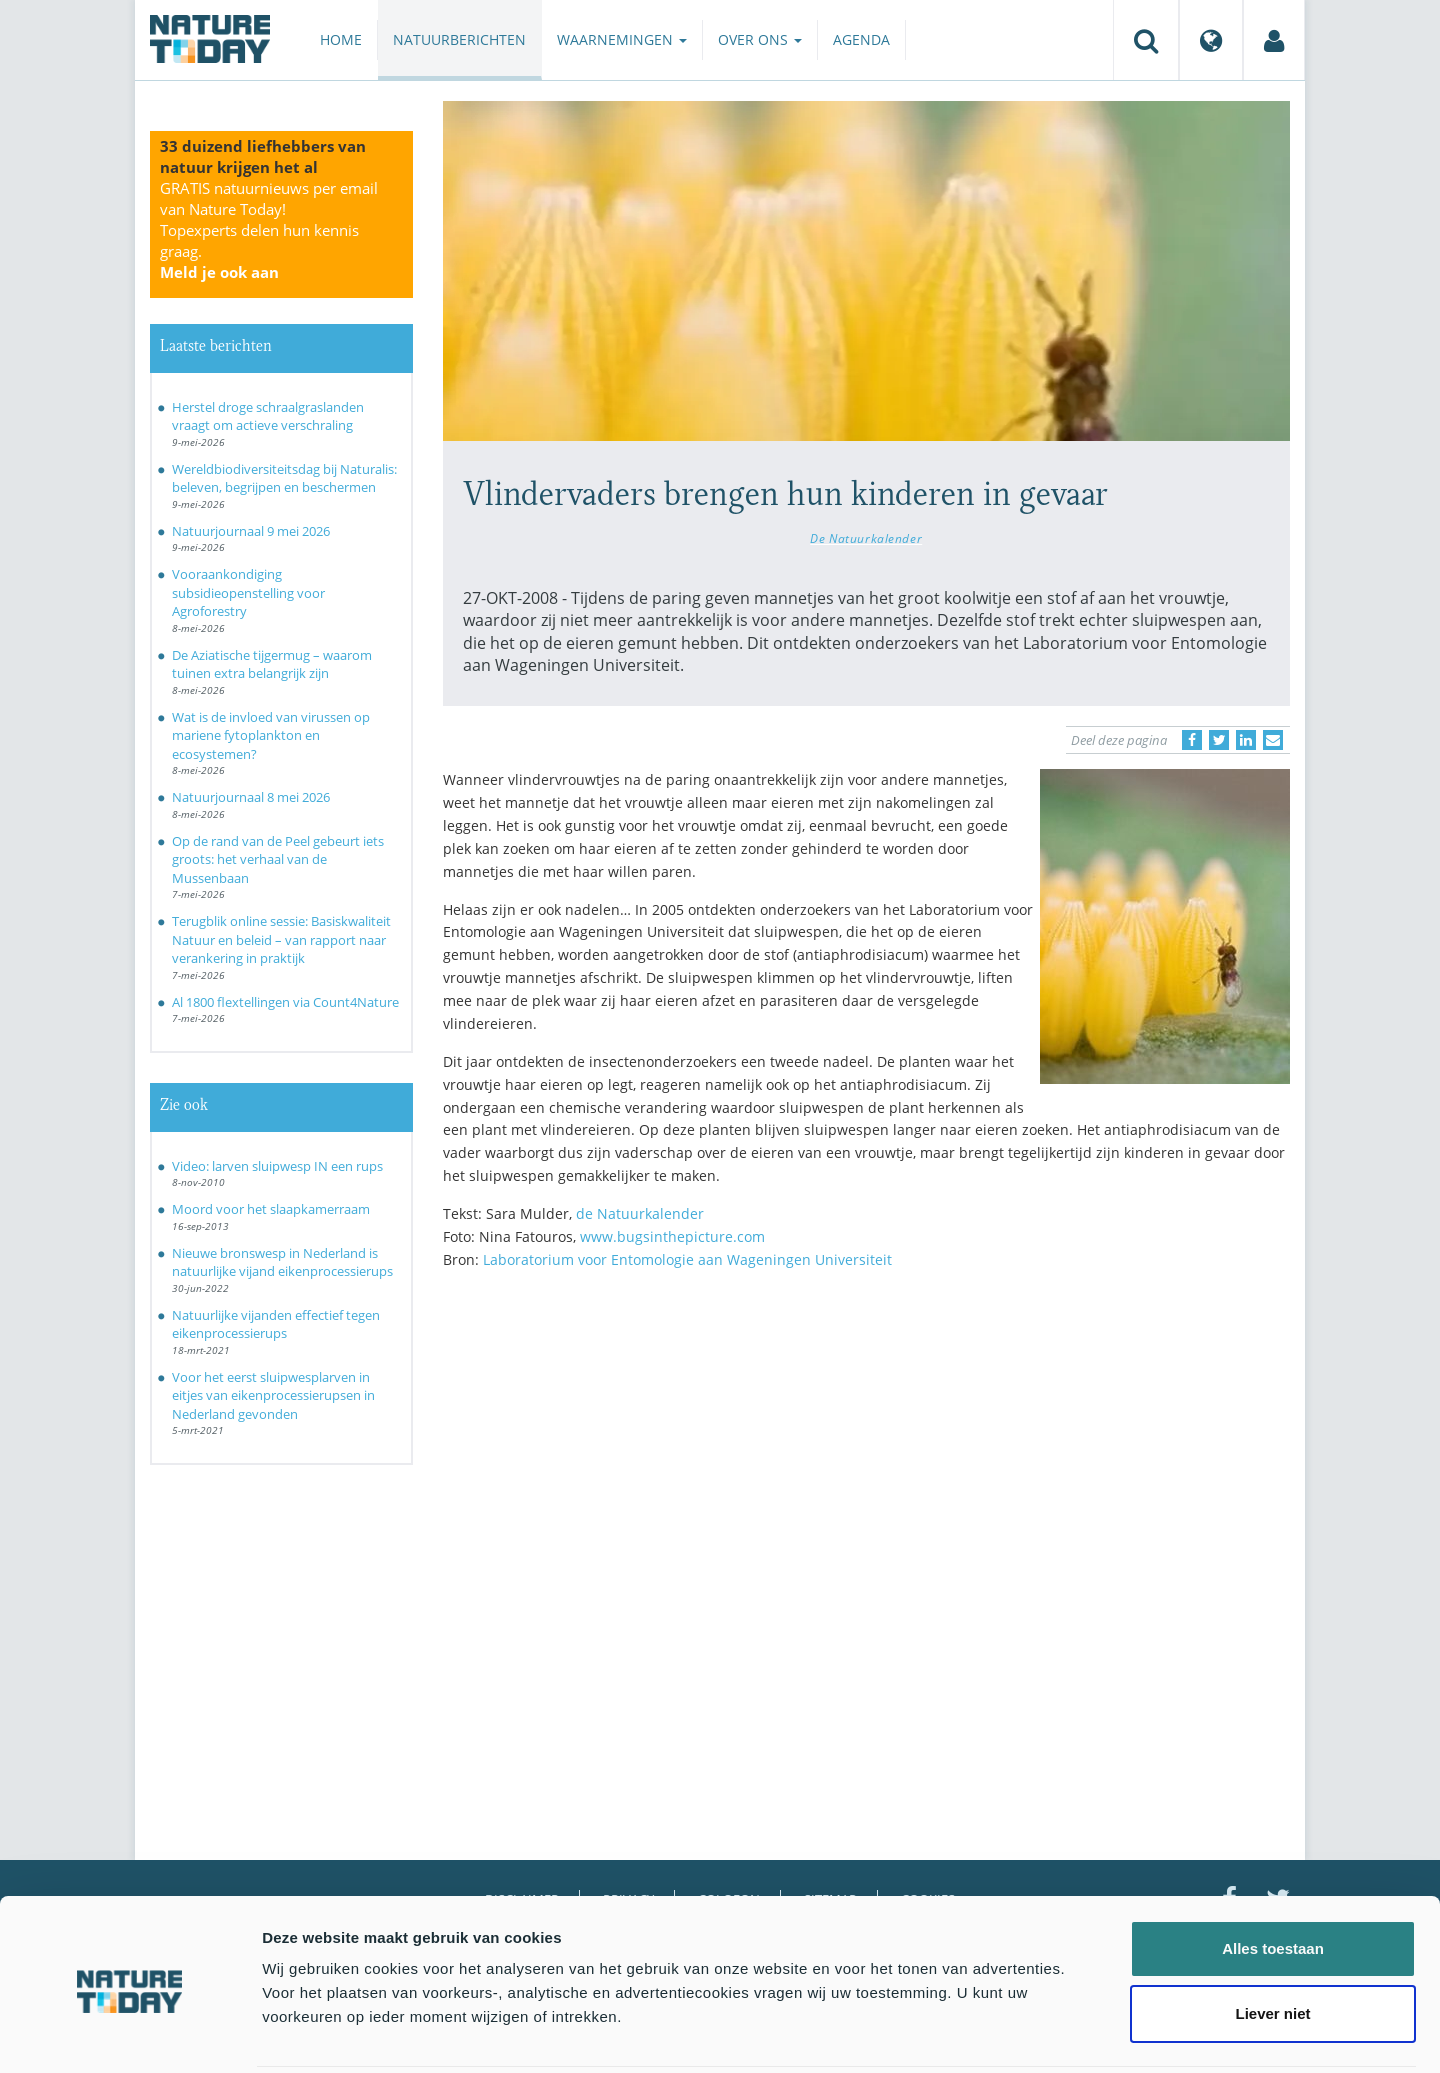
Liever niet (1272, 1941)
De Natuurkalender (866, 538)
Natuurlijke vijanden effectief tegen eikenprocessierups (276, 1324)
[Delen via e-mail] (1273, 740)
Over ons (760, 39)
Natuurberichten (459, 39)
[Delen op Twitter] (1219, 740)
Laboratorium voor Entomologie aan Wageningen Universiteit (687, 1259)
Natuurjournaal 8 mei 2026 (251, 797)
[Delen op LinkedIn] (1246, 740)
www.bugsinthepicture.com (672, 1236)
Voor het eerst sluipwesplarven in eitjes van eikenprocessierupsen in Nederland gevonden (273, 1395)
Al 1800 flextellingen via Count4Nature (285, 1002)
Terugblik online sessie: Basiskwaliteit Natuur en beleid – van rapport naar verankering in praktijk (281, 939)
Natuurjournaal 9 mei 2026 (251, 531)
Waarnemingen (622, 39)
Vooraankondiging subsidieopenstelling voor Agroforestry (248, 592)
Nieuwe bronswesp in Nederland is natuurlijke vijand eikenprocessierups (282, 1262)
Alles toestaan (1273, 1875)
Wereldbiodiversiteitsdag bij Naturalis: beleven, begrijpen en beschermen (284, 478)
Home (341, 39)
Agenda (861, 39)
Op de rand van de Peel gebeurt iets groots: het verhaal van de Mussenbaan (278, 859)
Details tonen (1080, 2033)
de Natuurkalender (640, 1213)
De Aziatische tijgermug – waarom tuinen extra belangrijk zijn (272, 664)
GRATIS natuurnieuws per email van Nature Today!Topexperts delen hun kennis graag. (269, 230)
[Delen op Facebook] (1192, 740)
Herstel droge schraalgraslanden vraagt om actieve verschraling (268, 416)
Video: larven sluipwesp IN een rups (277, 1166)
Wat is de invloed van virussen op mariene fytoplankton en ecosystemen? (271, 735)
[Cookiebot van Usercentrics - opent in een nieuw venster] (129, 2034)
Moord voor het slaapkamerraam (271, 1209)
